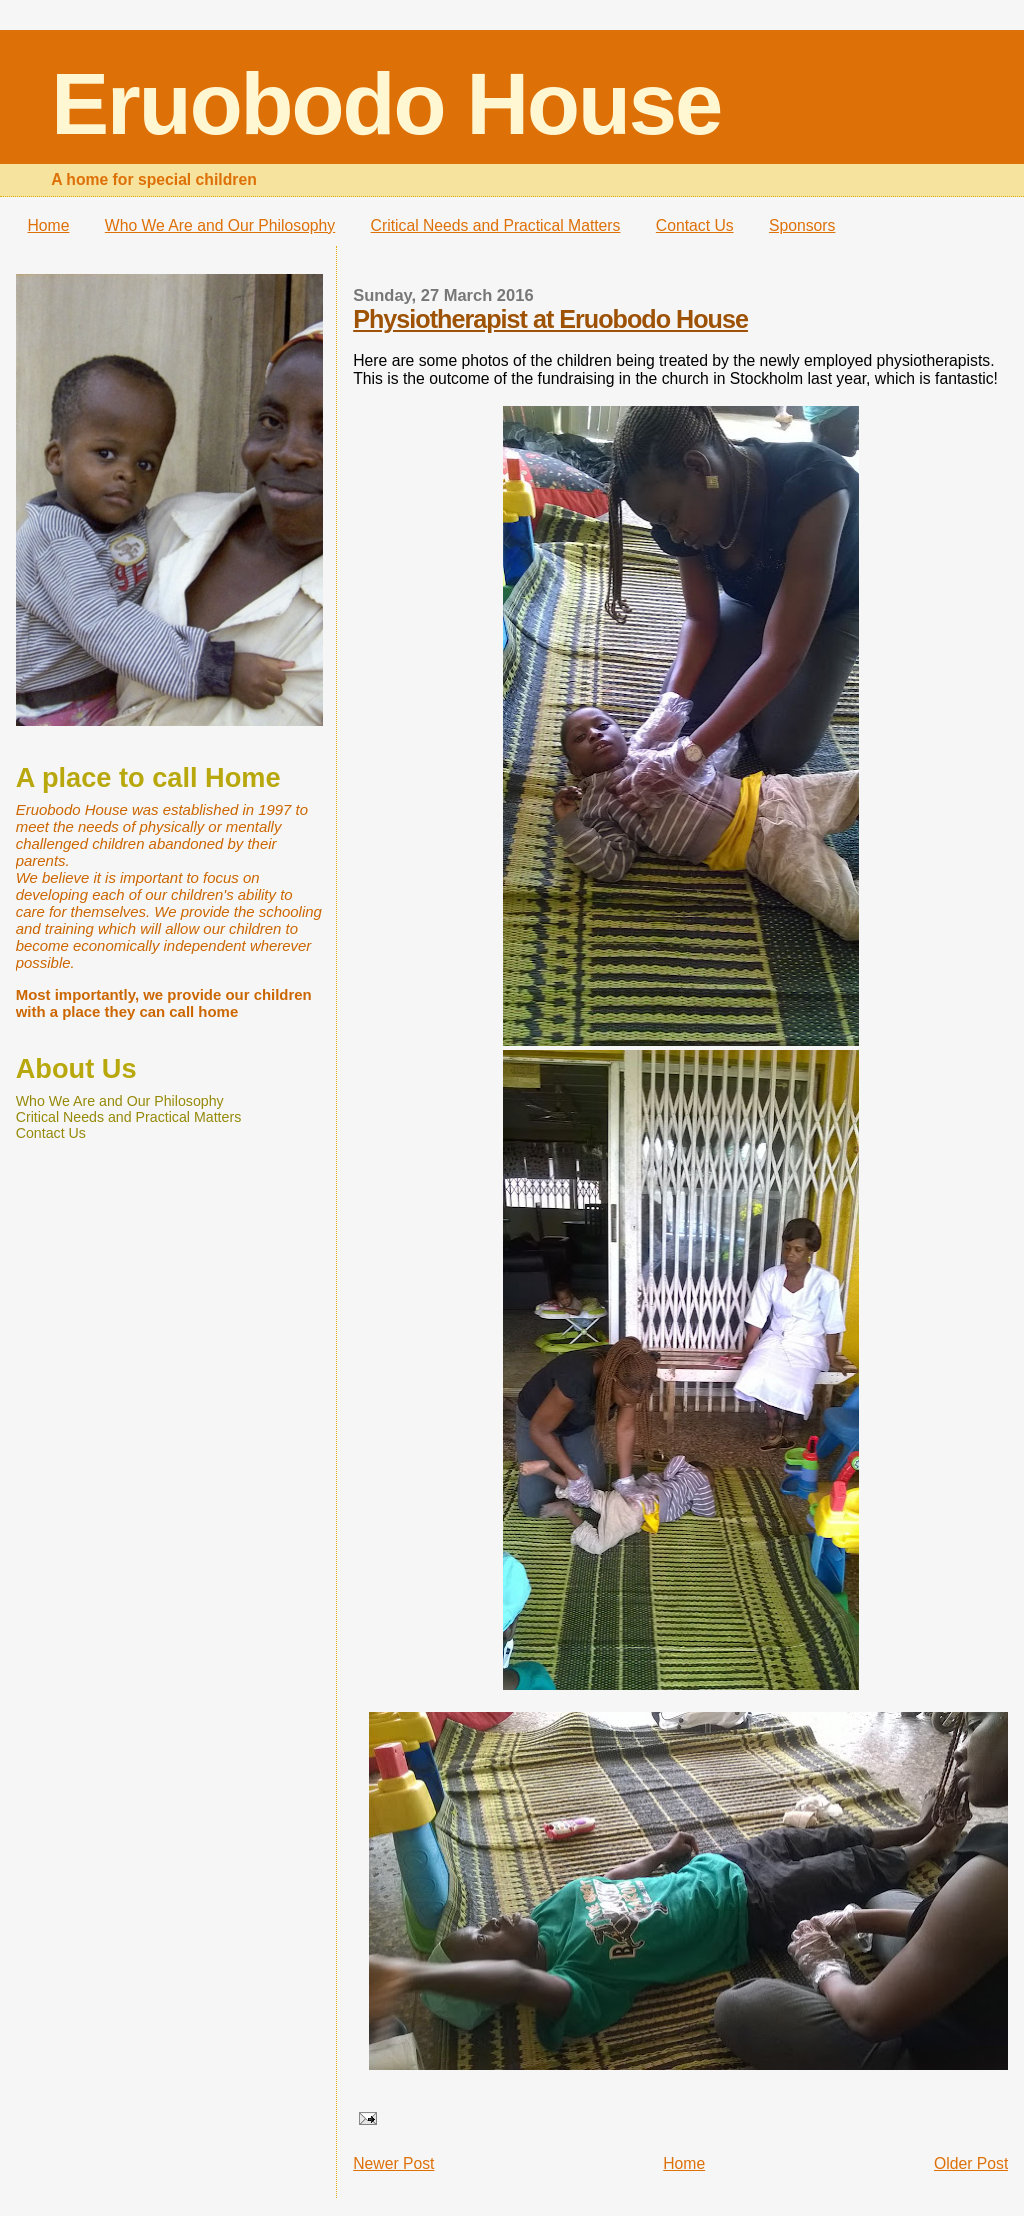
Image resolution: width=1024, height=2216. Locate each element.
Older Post (971, 2163)
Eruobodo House (386, 104)
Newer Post (393, 2163)
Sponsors (802, 225)
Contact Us (695, 225)
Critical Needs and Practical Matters (496, 225)
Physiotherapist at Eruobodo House (550, 319)
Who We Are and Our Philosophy (220, 225)
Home (49, 225)
